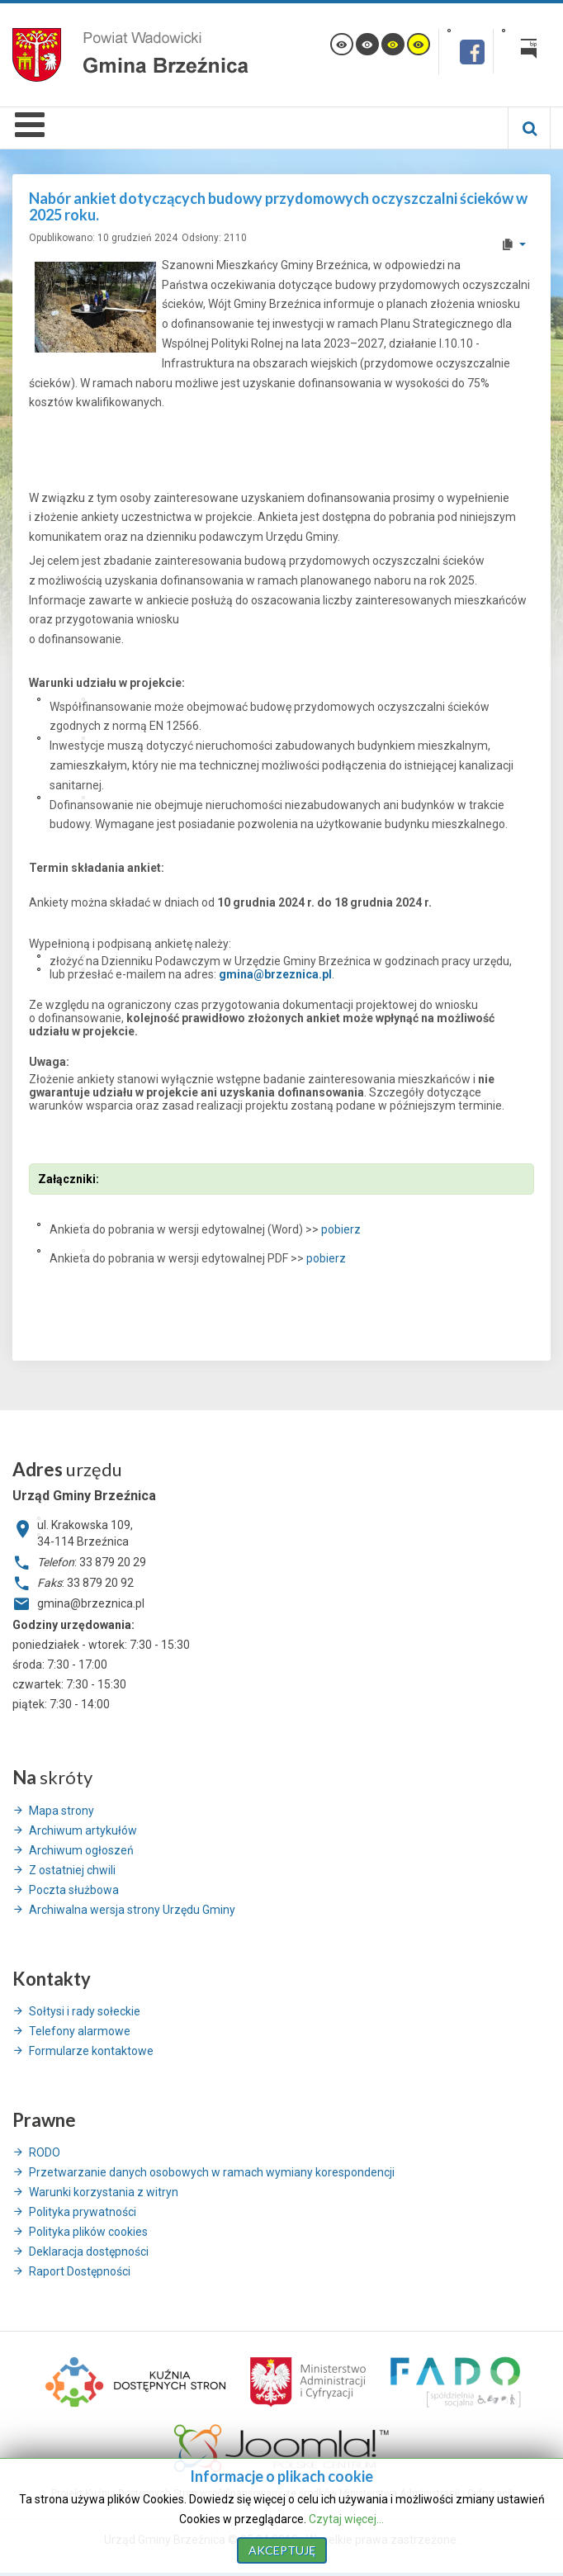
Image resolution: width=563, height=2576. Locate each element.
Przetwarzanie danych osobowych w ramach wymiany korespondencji (212, 2172)
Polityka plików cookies (88, 2231)
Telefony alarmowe (79, 2031)
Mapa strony (61, 1810)
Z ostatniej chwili (72, 1870)
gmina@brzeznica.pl (275, 974)
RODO (44, 2152)
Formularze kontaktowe (91, 2050)
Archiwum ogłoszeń (81, 1850)
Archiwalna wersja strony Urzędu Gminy (132, 1909)
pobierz (341, 1229)
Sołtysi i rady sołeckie (84, 2011)
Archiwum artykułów (83, 1830)
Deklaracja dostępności (89, 2251)
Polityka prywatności (82, 2211)
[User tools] (513, 244)
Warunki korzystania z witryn (103, 2192)
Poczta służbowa (74, 1889)
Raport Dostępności (79, 2271)
